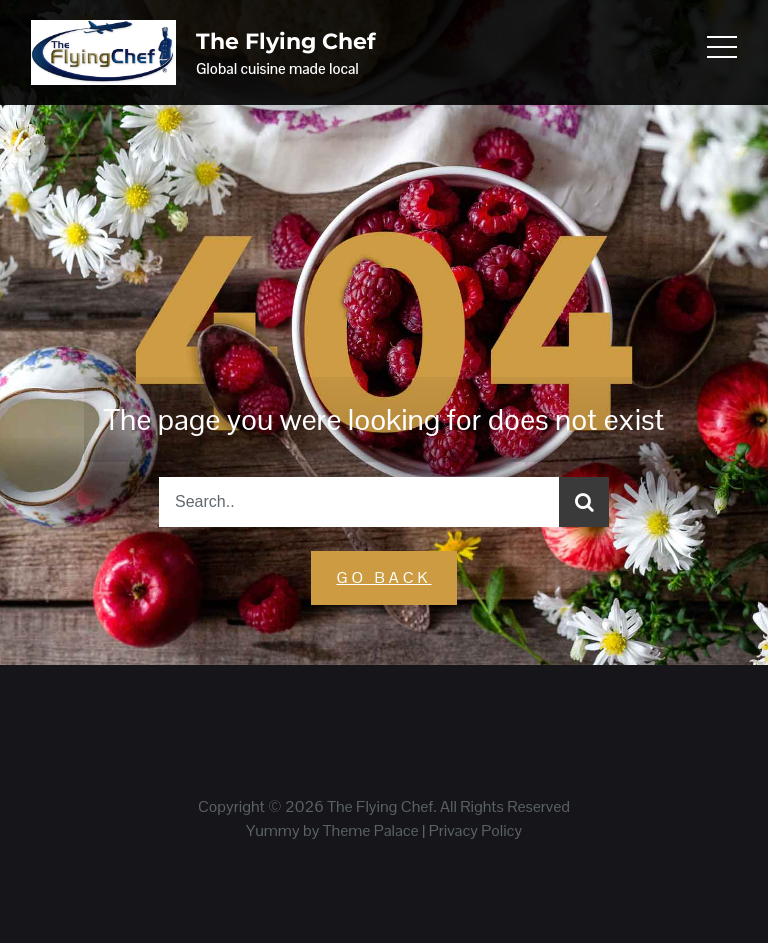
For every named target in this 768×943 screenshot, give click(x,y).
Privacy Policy (475, 830)
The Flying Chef (286, 41)
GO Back (383, 577)
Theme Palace (371, 830)
